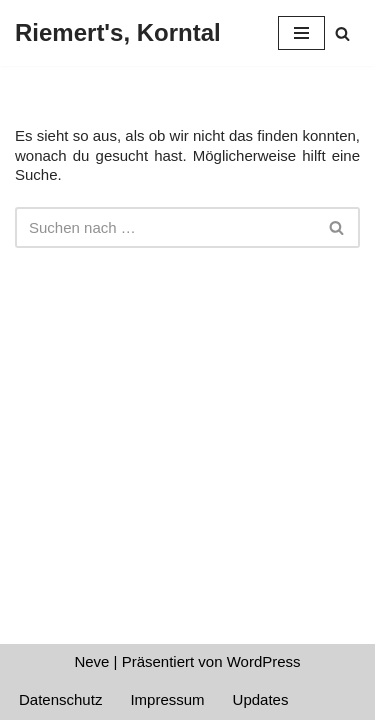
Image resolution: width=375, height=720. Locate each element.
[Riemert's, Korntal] (118, 33)
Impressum (167, 699)
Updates (261, 699)
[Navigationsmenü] (301, 33)
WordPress (264, 661)
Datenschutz (60, 699)
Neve (91, 661)
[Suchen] (342, 33)
